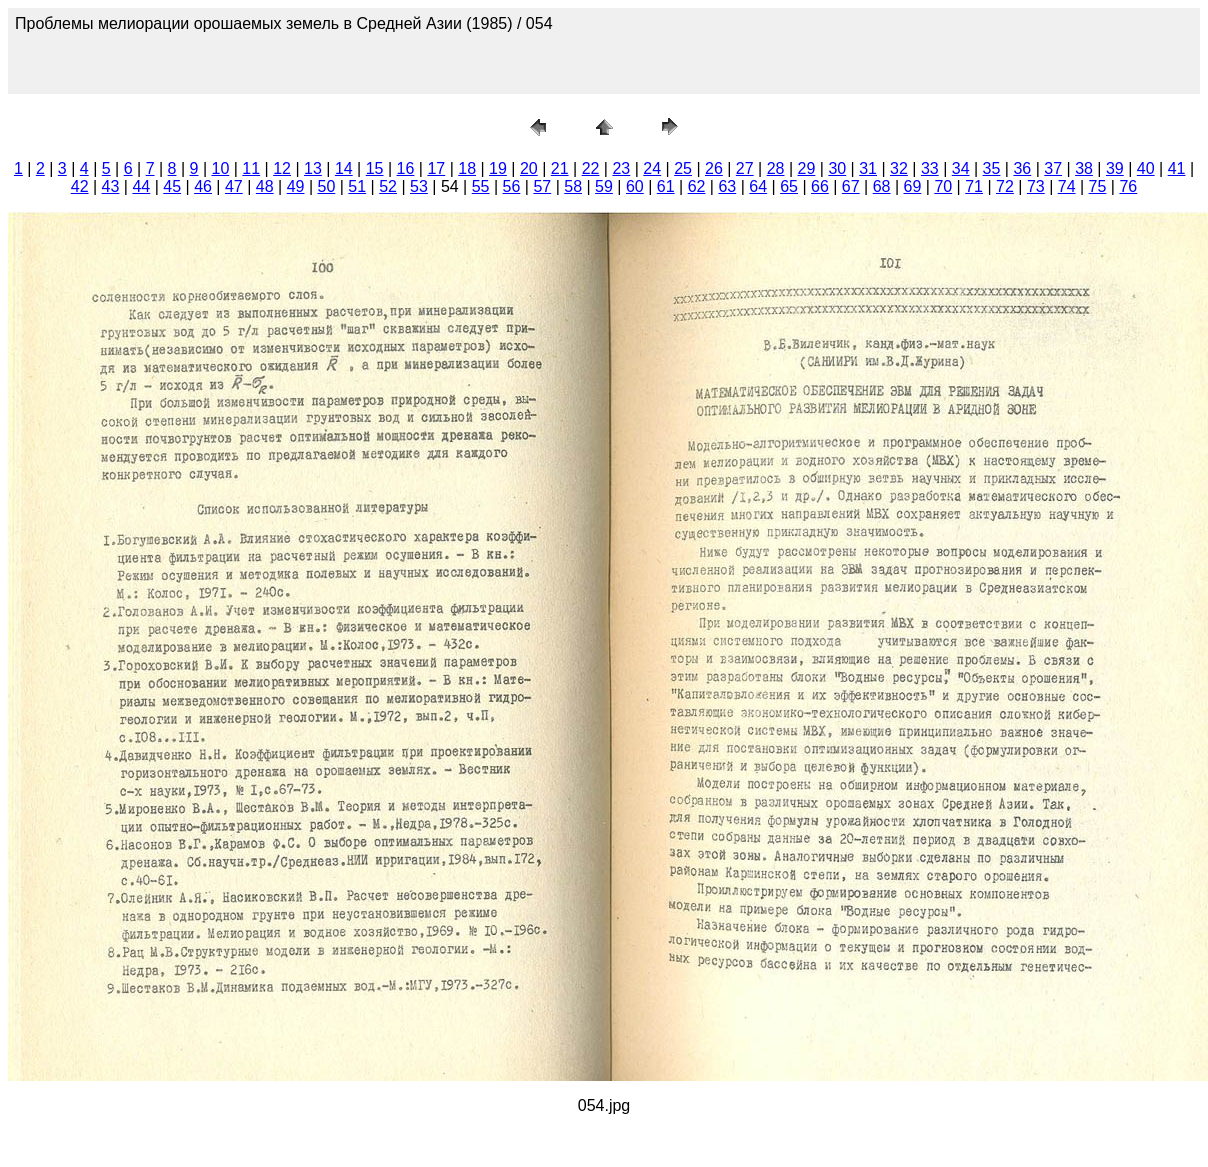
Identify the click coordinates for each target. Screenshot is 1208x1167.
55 (481, 186)
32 (899, 168)
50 (327, 186)
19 (498, 168)
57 (542, 186)
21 (560, 168)
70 (943, 186)
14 (344, 168)
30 (837, 168)
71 (974, 186)
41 (1177, 168)
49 (296, 186)
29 (807, 168)
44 (141, 186)
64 (758, 186)
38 (1084, 168)
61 (666, 186)
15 (375, 168)
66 (820, 186)
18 (467, 168)
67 (851, 186)
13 (313, 168)
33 (930, 168)
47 (234, 186)
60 (635, 186)
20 (529, 168)
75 (1098, 186)
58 (573, 186)
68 (882, 186)
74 (1067, 186)
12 (282, 168)
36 (1022, 168)
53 (419, 186)
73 (1036, 186)
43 (111, 186)
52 (388, 186)
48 (265, 186)
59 (604, 186)
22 (591, 168)
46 (203, 186)
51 (357, 186)
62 (697, 186)
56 (512, 186)
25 (683, 168)
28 (776, 168)
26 (714, 168)
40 (1146, 168)
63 (727, 186)
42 (80, 186)
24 (652, 168)
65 (789, 186)
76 (1128, 186)
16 (406, 168)
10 (221, 168)
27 (745, 168)
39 (1115, 168)
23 (621, 168)
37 (1053, 168)
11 (251, 168)
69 (913, 186)
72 (1005, 186)
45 (172, 186)
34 (961, 168)
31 (868, 168)
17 (436, 168)
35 (992, 168)
